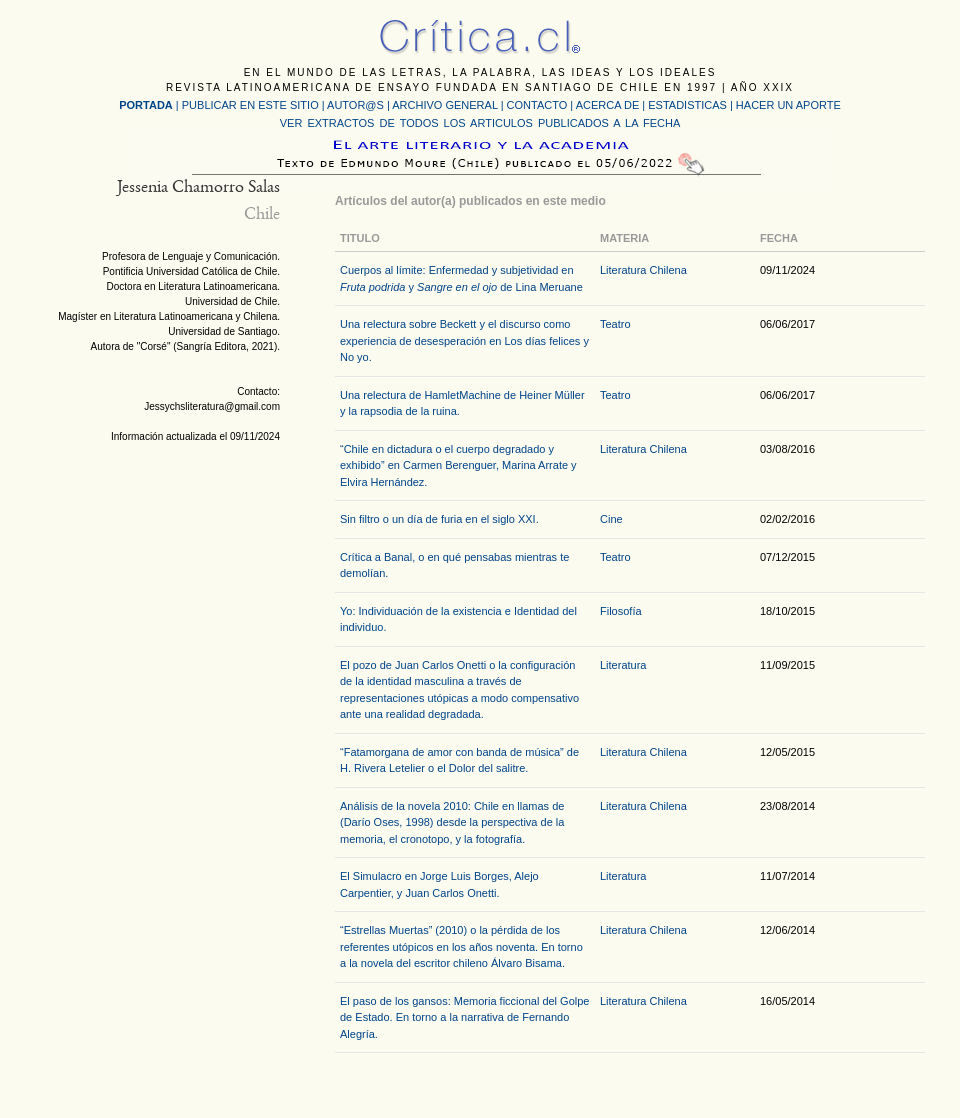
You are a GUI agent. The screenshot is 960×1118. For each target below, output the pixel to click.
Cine (611, 519)
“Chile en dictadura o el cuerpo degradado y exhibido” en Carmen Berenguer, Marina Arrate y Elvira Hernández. (458, 465)
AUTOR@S (357, 105)
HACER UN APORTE (788, 105)
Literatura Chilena (643, 270)
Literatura (623, 665)
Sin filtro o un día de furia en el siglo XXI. (439, 519)
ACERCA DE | (612, 105)
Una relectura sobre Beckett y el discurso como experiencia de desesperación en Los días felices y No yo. (464, 340)
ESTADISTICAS (687, 105)
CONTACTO (537, 105)
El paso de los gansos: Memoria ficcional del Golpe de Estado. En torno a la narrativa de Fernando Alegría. (464, 1017)
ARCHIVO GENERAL (444, 105)
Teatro (615, 324)
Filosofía (621, 611)
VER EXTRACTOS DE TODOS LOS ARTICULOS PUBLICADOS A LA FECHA (480, 123)
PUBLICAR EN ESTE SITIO (250, 105)
